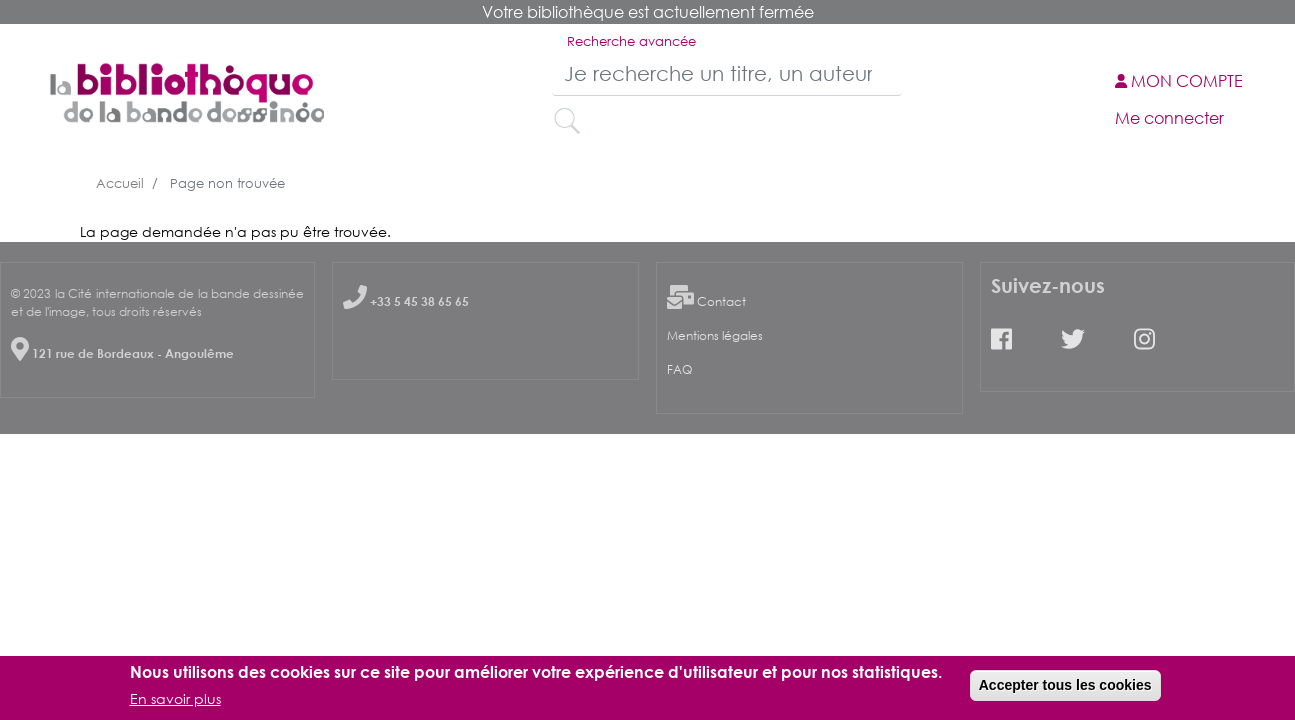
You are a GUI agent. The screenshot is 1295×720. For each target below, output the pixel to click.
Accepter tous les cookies (1065, 688)
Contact (721, 301)
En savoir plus (175, 702)
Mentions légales (715, 335)
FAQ (679, 369)
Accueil (120, 183)
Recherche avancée (631, 41)
